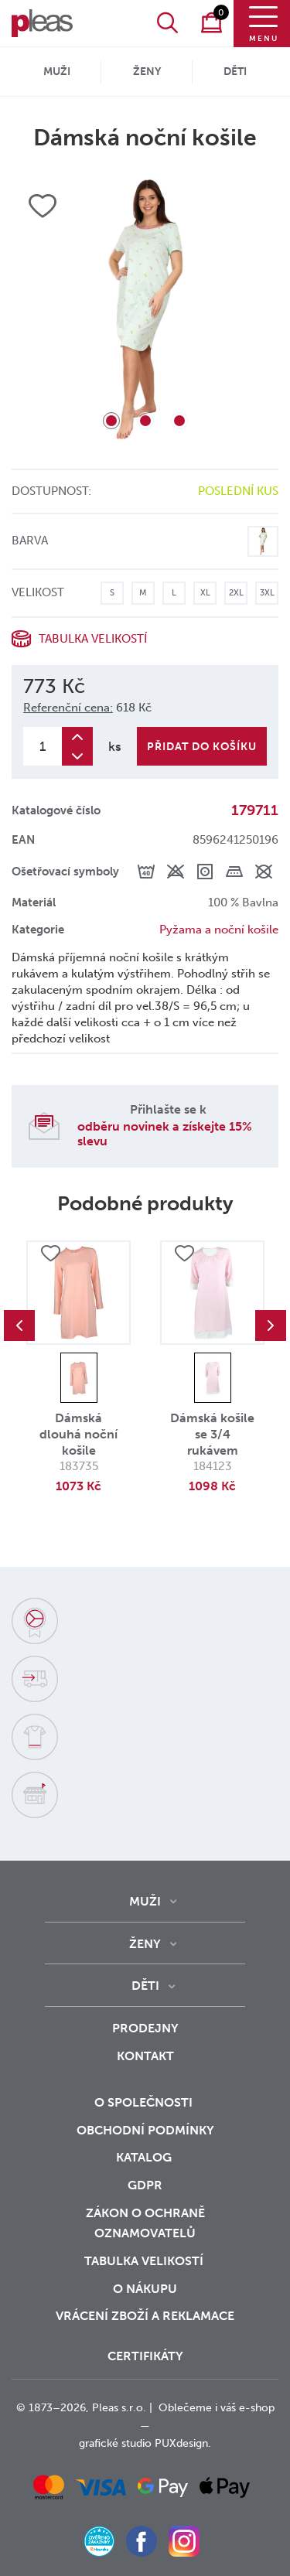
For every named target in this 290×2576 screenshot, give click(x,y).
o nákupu (145, 2288)
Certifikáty (145, 2356)
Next (270, 1325)
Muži (56, 71)
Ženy (147, 71)
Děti (235, 71)
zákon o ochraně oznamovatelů (145, 2223)
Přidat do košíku (202, 746)
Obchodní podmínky (145, 2130)
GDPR (145, 2185)
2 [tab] (145, 420)
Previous (19, 1325)
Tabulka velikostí (93, 639)
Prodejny (145, 2028)
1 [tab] (111, 420)
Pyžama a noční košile (218, 930)
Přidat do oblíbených (50, 1253)
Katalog (145, 2157)
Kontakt (145, 2056)
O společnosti (145, 2102)
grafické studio (115, 2443)
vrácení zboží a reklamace (145, 2315)
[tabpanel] (145, 310)
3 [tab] (179, 420)
